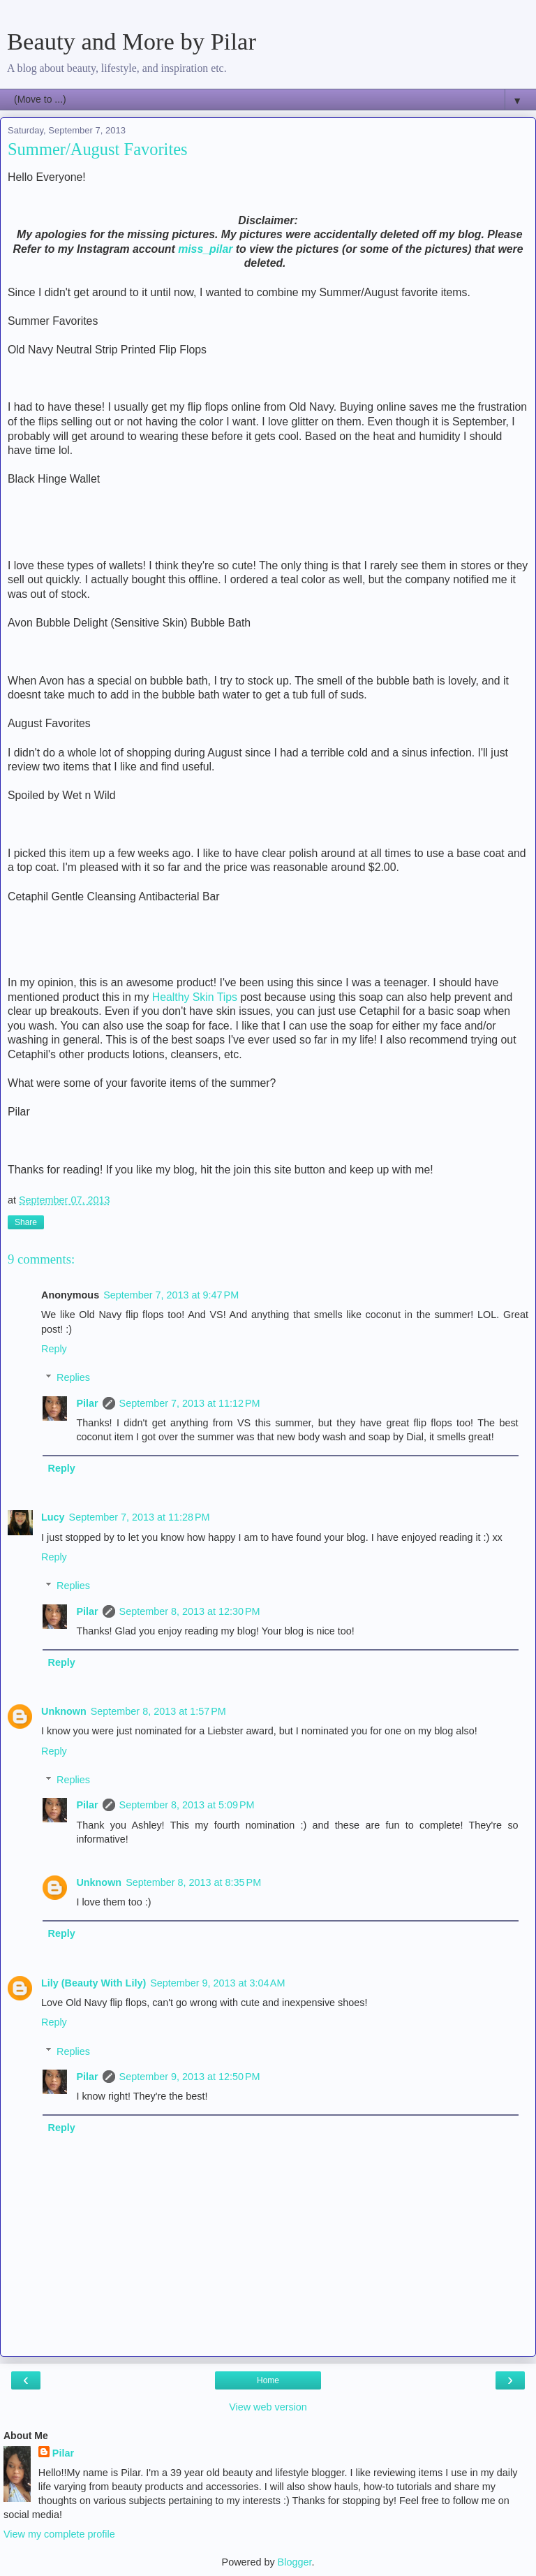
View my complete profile (59, 2534)
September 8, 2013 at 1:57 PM (158, 1711)
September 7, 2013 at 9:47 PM (171, 1295)
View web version (268, 2407)
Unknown (64, 1711)
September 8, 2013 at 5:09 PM (187, 1804)
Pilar (87, 1403)
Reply (54, 1348)
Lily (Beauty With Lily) (93, 1983)
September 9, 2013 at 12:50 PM (189, 2076)
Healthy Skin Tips (194, 997)
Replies (73, 1377)
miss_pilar (205, 249)
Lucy (53, 1517)
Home (268, 2380)
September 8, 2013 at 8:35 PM (193, 1882)
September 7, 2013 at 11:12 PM (189, 1403)
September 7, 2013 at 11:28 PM (139, 1517)
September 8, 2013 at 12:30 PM (189, 1611)
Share (26, 1222)
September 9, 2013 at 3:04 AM (217, 1983)
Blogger (295, 2562)
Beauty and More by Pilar (131, 41)
